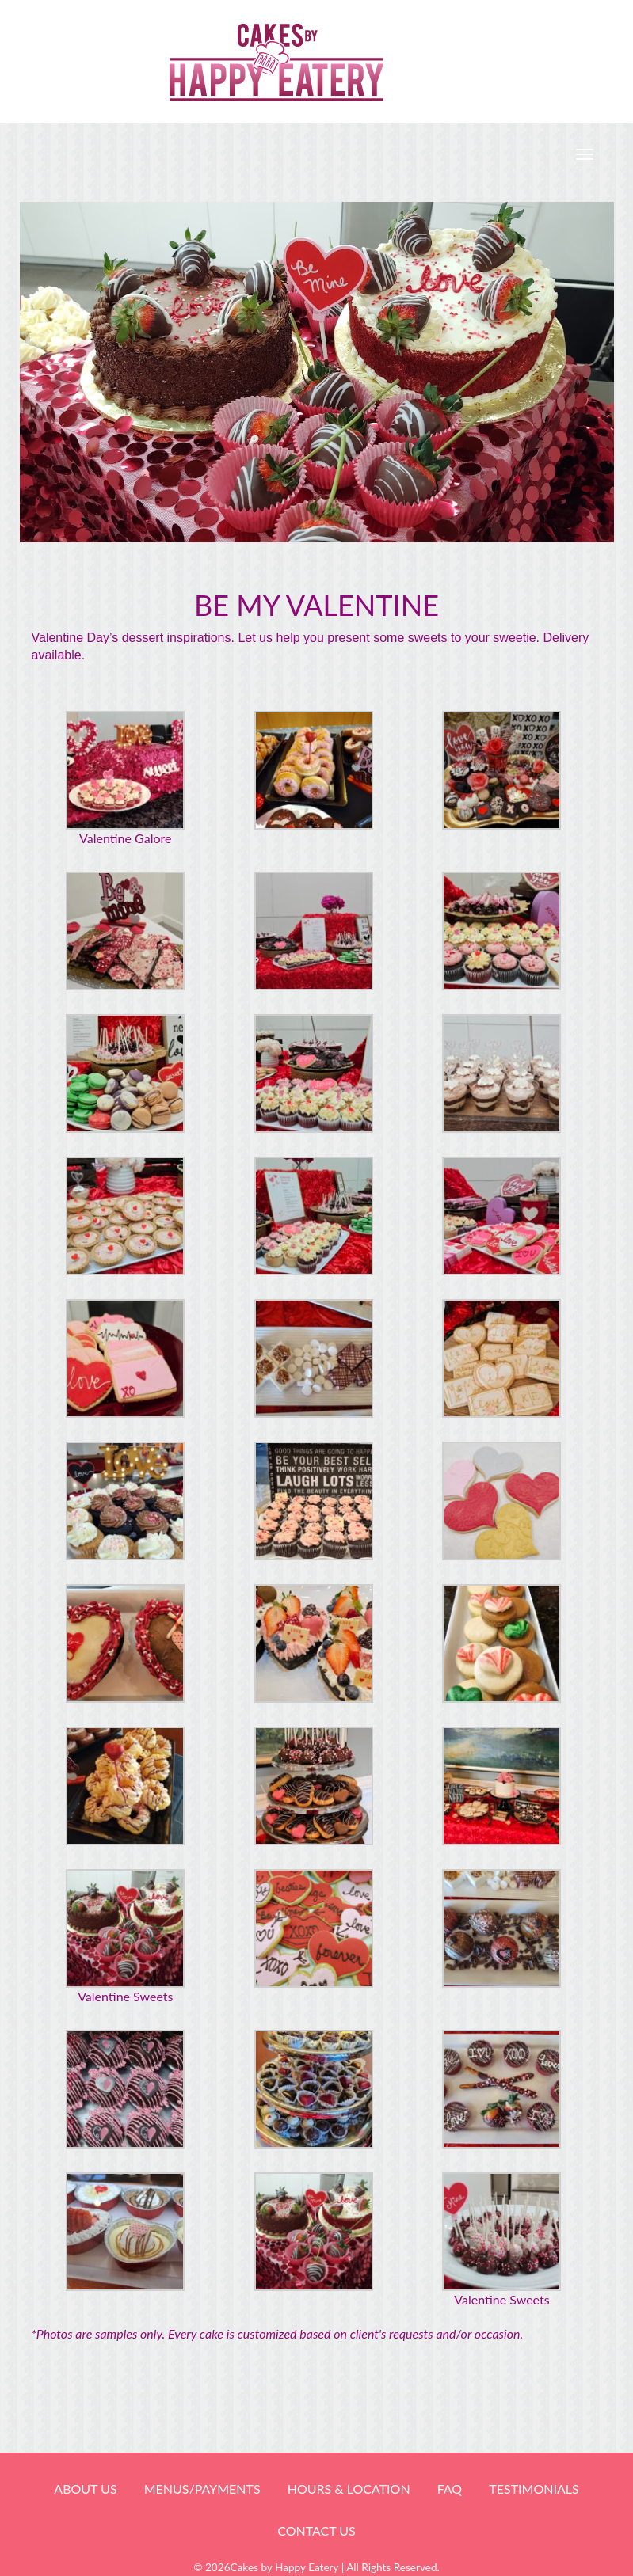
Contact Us (316, 2530)
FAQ (449, 2488)
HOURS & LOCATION (349, 2488)
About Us (85, 2488)
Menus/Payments (202, 2488)
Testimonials (533, 2488)
